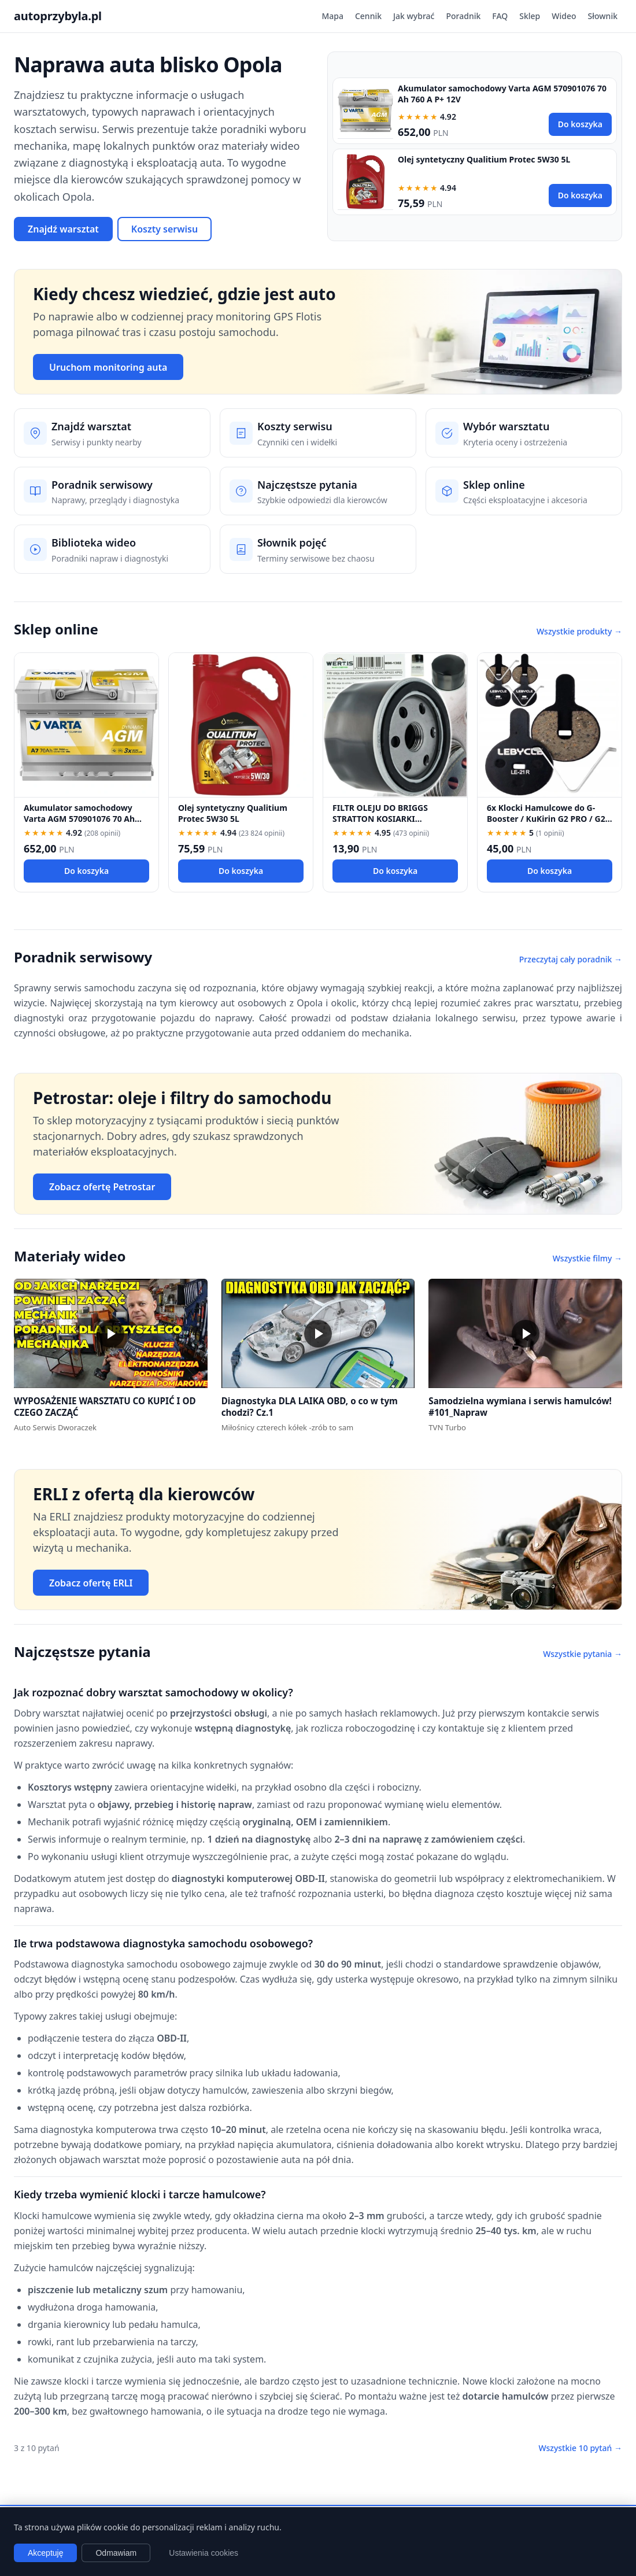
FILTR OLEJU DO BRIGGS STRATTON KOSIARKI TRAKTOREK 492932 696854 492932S (385, 824)
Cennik (368, 15)
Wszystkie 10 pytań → (580, 2447)
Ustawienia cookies (203, 2552)
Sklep (529, 15)
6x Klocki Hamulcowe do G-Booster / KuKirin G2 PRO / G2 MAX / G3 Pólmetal (546, 819)
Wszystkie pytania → (582, 1653)
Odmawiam (115, 2552)
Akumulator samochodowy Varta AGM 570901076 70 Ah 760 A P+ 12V (79, 819)
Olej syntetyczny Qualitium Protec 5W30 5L (484, 159)
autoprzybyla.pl (58, 16)
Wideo (564, 15)
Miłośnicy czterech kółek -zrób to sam (287, 1427)
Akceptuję (45, 2552)
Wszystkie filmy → (587, 1258)
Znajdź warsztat (63, 229)
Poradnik (463, 15)
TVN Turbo (447, 1427)
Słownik (602, 15)
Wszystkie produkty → (579, 631)
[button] (111, 1333)
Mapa (332, 15)
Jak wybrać (413, 15)
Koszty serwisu (164, 229)
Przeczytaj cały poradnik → (570, 959)
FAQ (500, 15)
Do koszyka (580, 124)
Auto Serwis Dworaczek (55, 1427)
